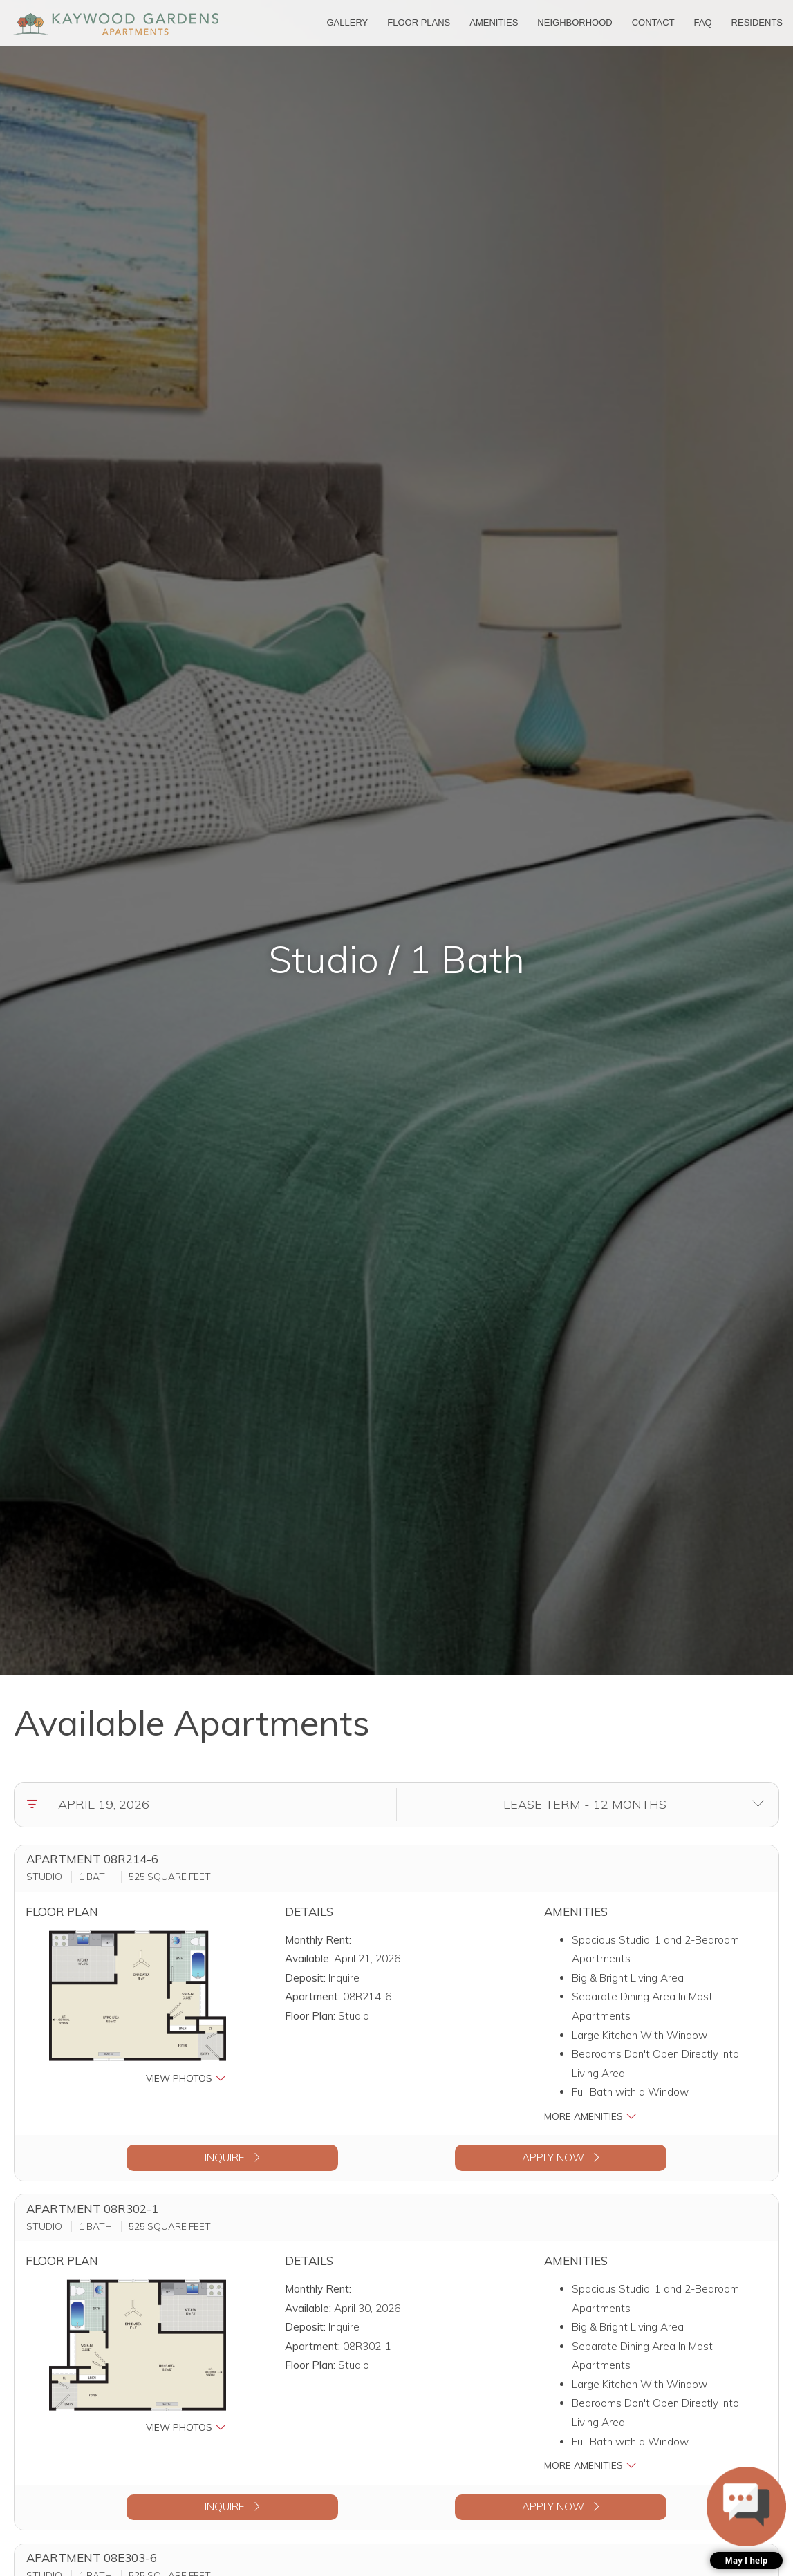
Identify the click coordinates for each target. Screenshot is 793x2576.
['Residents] (757, 22)
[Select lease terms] (585, 1804)
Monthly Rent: (318, 1939)
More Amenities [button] (590, 2116)
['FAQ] (703, 22)
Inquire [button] (232, 2157)
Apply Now (560, 2157)
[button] (138, 2008)
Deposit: (305, 1977)
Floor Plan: (310, 2015)
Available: (308, 1958)
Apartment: (312, 1996)
